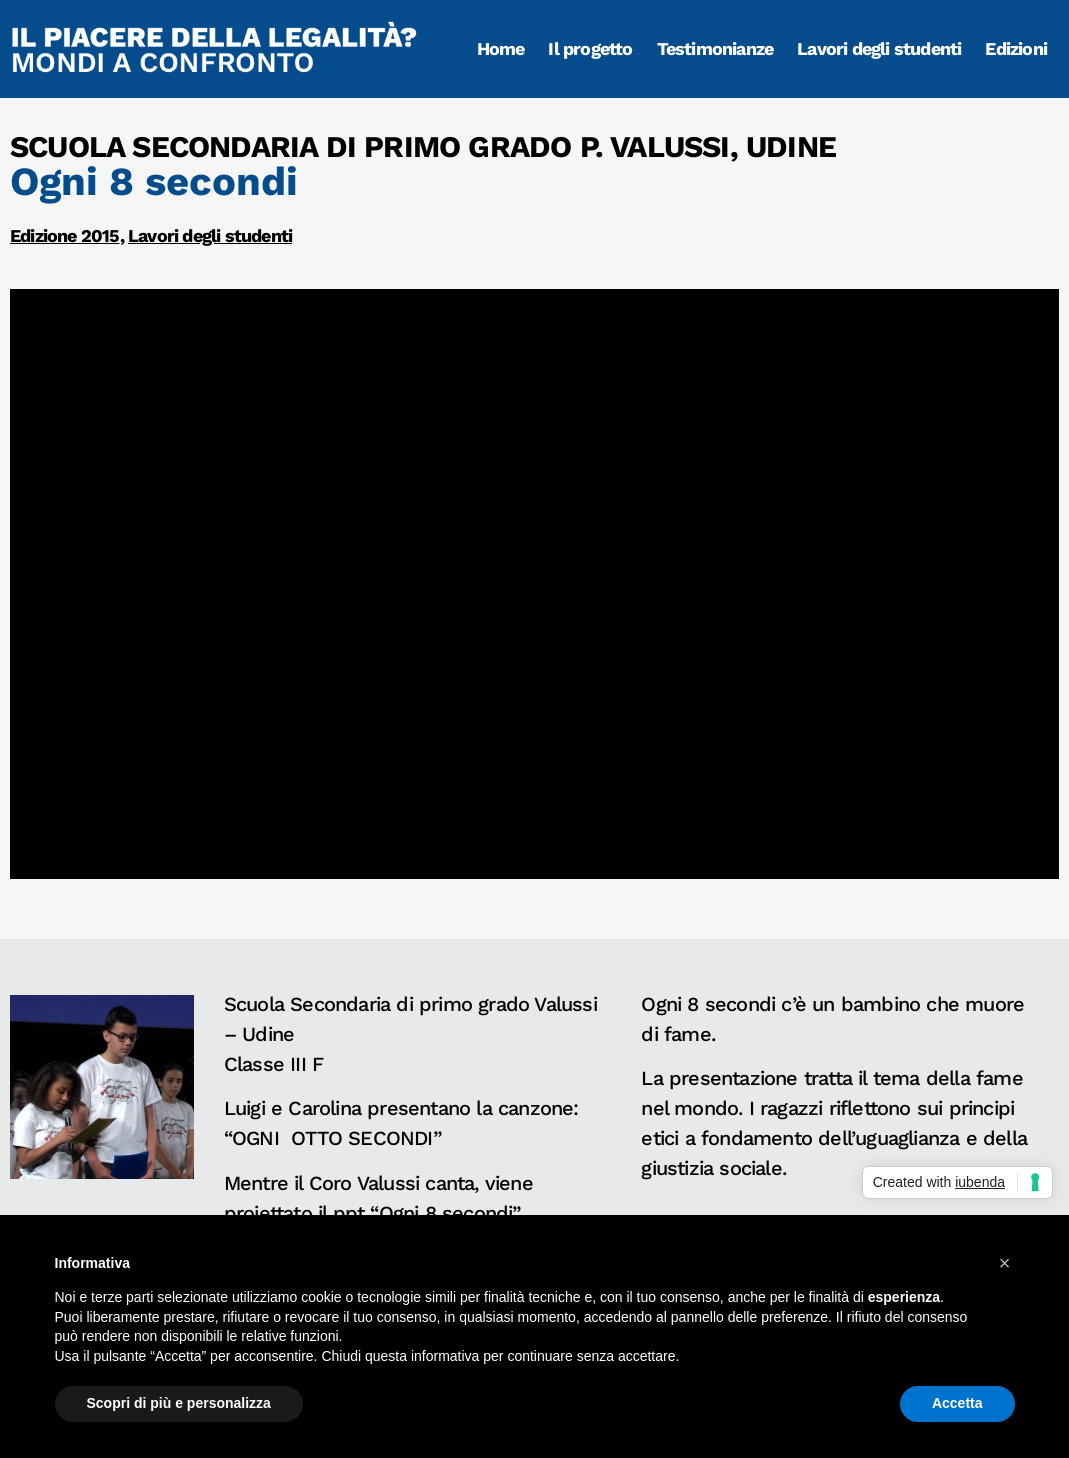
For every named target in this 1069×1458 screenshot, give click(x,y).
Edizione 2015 (65, 235)
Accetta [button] (957, 1403)
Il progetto (590, 48)
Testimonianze (715, 48)
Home (501, 48)
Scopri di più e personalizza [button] (179, 1403)
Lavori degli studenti (879, 48)
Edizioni (1016, 48)
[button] (1005, 1263)
